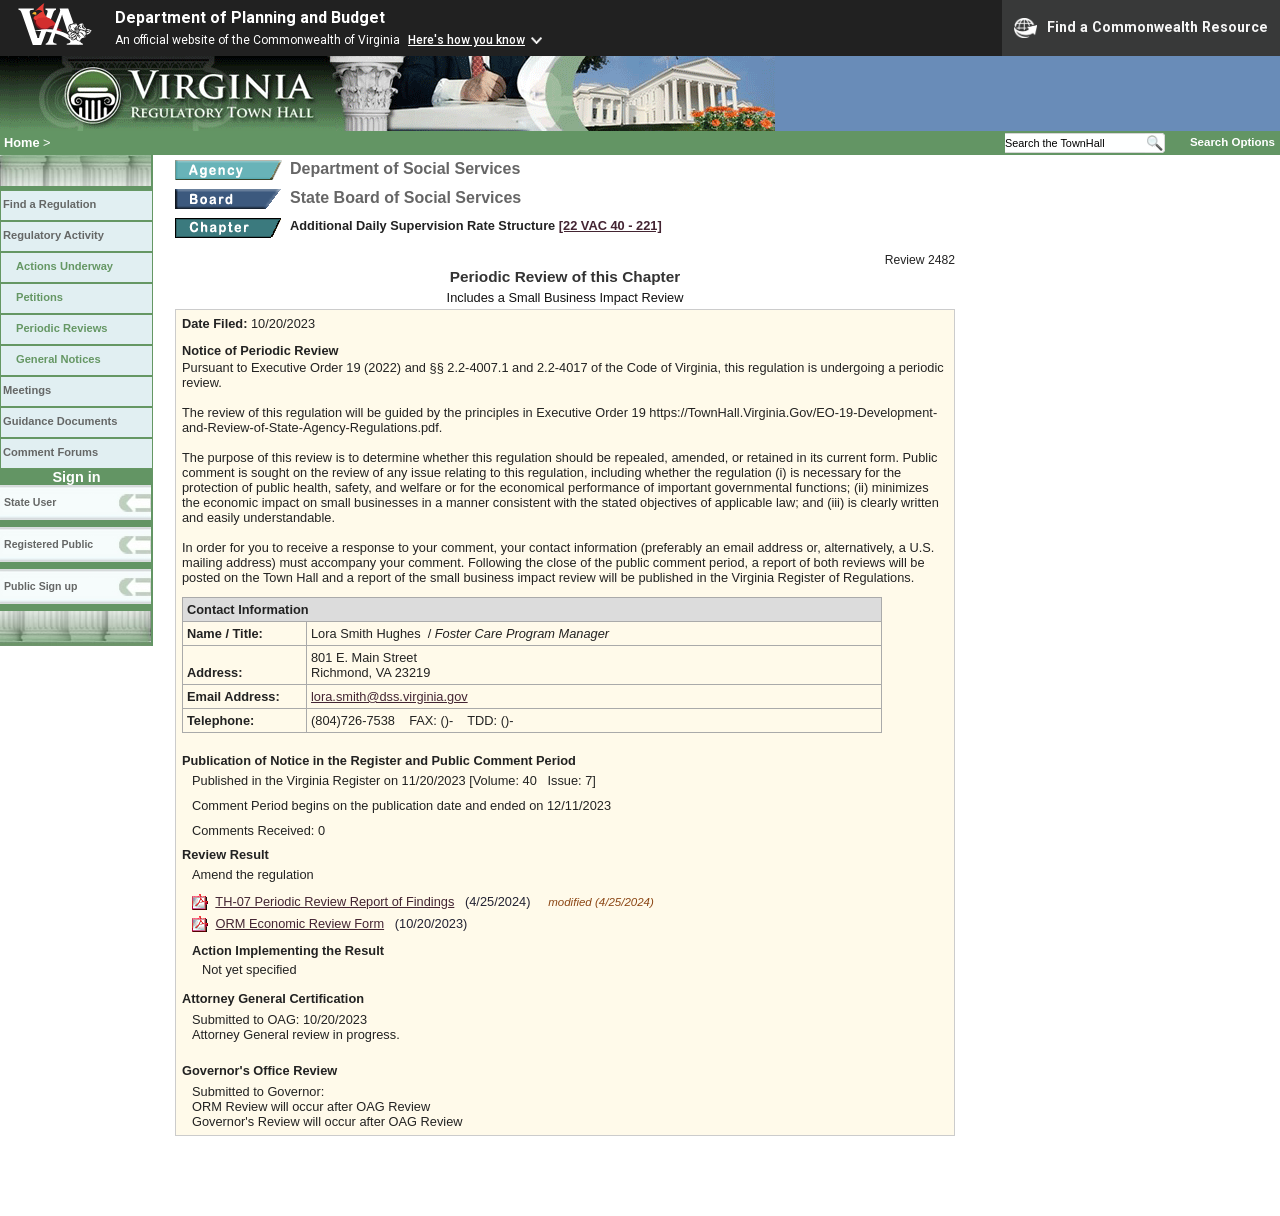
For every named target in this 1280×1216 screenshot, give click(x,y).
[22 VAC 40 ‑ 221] (610, 225)
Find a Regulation (49, 204)
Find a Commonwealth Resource (1141, 28)
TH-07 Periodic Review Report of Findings (334, 901)
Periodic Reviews (62, 328)
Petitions (39, 297)
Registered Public (48, 544)
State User (30, 502)
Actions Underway (64, 266)
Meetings (27, 390)
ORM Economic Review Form (300, 923)
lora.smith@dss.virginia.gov (389, 696)
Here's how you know (466, 40)
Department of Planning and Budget (250, 17)
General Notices (58, 359)
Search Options (1232, 142)
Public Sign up (40, 586)
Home (22, 142)
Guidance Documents (60, 421)
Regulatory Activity (53, 235)
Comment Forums (50, 452)
